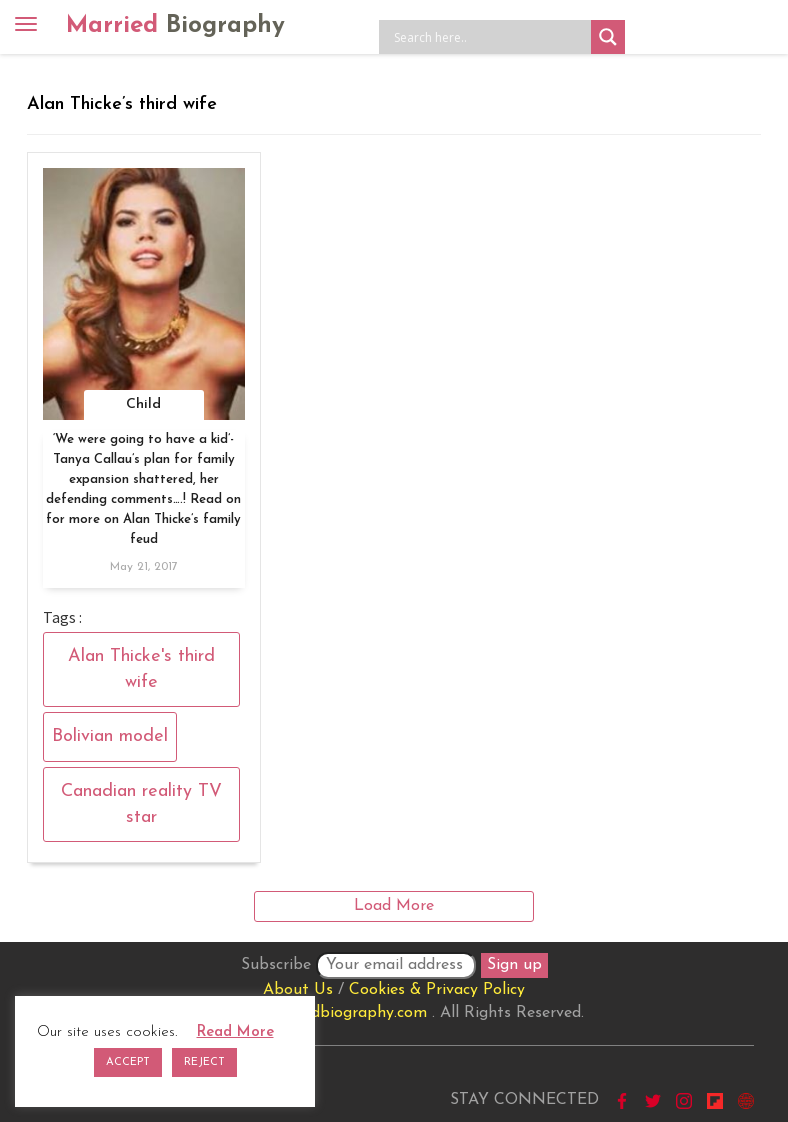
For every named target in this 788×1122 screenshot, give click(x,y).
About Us (298, 990)
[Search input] (490, 37)
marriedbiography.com (345, 1013)
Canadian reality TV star (141, 804)
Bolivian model (110, 736)
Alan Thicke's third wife (141, 669)
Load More (394, 906)
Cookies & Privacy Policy (437, 990)
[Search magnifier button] (608, 37)
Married (175, 26)
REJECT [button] (204, 1062)
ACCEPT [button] (128, 1062)
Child (143, 404)
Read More (235, 1032)
